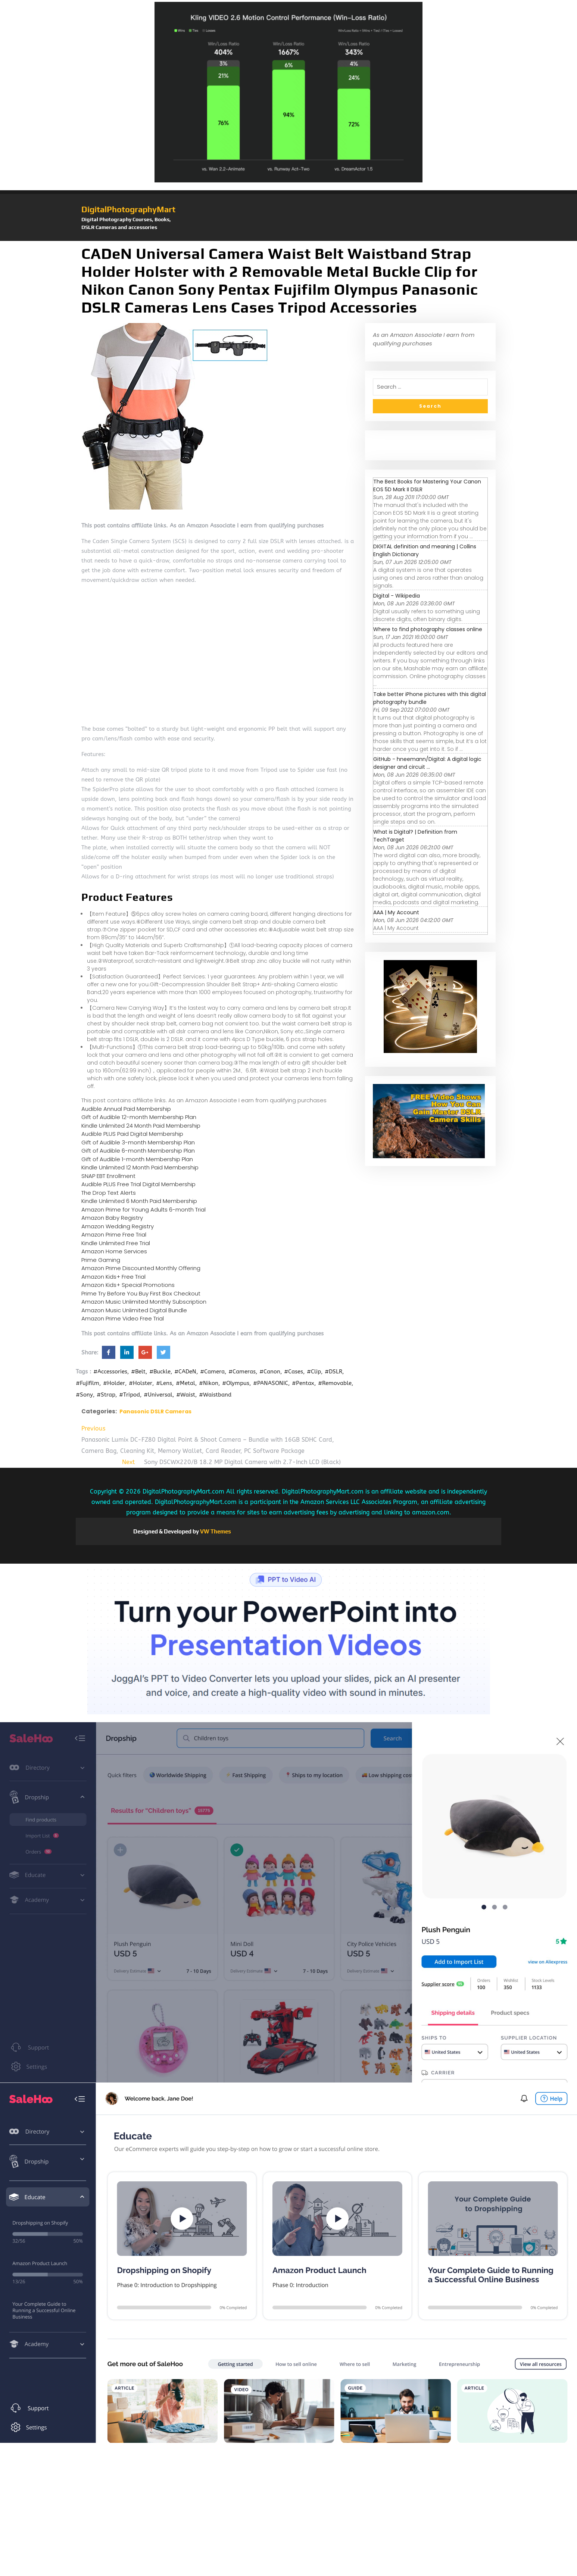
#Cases (293, 1371)
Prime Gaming (100, 1260)
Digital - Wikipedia (396, 595)
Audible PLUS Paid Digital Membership (132, 1134)
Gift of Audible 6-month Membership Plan (138, 1150)
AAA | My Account (396, 912)
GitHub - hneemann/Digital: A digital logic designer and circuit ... (427, 763)
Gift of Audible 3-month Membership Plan (138, 1142)
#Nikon (208, 1383)
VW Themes (215, 1531)
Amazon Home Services (114, 1251)
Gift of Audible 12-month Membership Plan (138, 1117)
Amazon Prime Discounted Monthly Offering (140, 1268)
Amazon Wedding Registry (117, 1226)
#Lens (164, 1383)
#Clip (314, 1371)
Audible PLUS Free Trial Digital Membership (138, 1184)
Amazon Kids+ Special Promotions (128, 1285)
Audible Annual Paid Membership (126, 1109)
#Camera (212, 1371)
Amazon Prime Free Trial (113, 1234)
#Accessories (110, 1371)
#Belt (138, 1371)
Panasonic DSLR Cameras (155, 1411)
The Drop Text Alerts (108, 1193)
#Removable (335, 1383)
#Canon (269, 1371)
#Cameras (242, 1371)
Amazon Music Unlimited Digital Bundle (134, 1310)
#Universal (158, 1394)
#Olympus (235, 1383)
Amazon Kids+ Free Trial (113, 1277)
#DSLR (333, 1371)
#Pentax (303, 1383)
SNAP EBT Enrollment (108, 1176)
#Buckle (160, 1371)
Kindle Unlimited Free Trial (115, 1243)
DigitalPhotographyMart (128, 209)
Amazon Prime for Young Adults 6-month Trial (143, 1209)
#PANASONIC (270, 1383)
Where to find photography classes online (427, 629)
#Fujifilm (87, 1383)
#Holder (114, 1383)
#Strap (106, 1394)
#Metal (185, 1383)
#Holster (140, 1383)
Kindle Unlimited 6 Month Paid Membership (139, 1201)
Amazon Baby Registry (112, 1218)
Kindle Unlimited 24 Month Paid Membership (140, 1125)
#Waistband (215, 1394)
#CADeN (185, 1371)
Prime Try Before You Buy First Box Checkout (140, 1293)
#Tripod (129, 1394)
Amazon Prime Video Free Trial (122, 1318)
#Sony (84, 1394)
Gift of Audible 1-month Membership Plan (137, 1159)
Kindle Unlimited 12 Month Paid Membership (140, 1167)
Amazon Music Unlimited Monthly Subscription (143, 1302)
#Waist (185, 1394)
